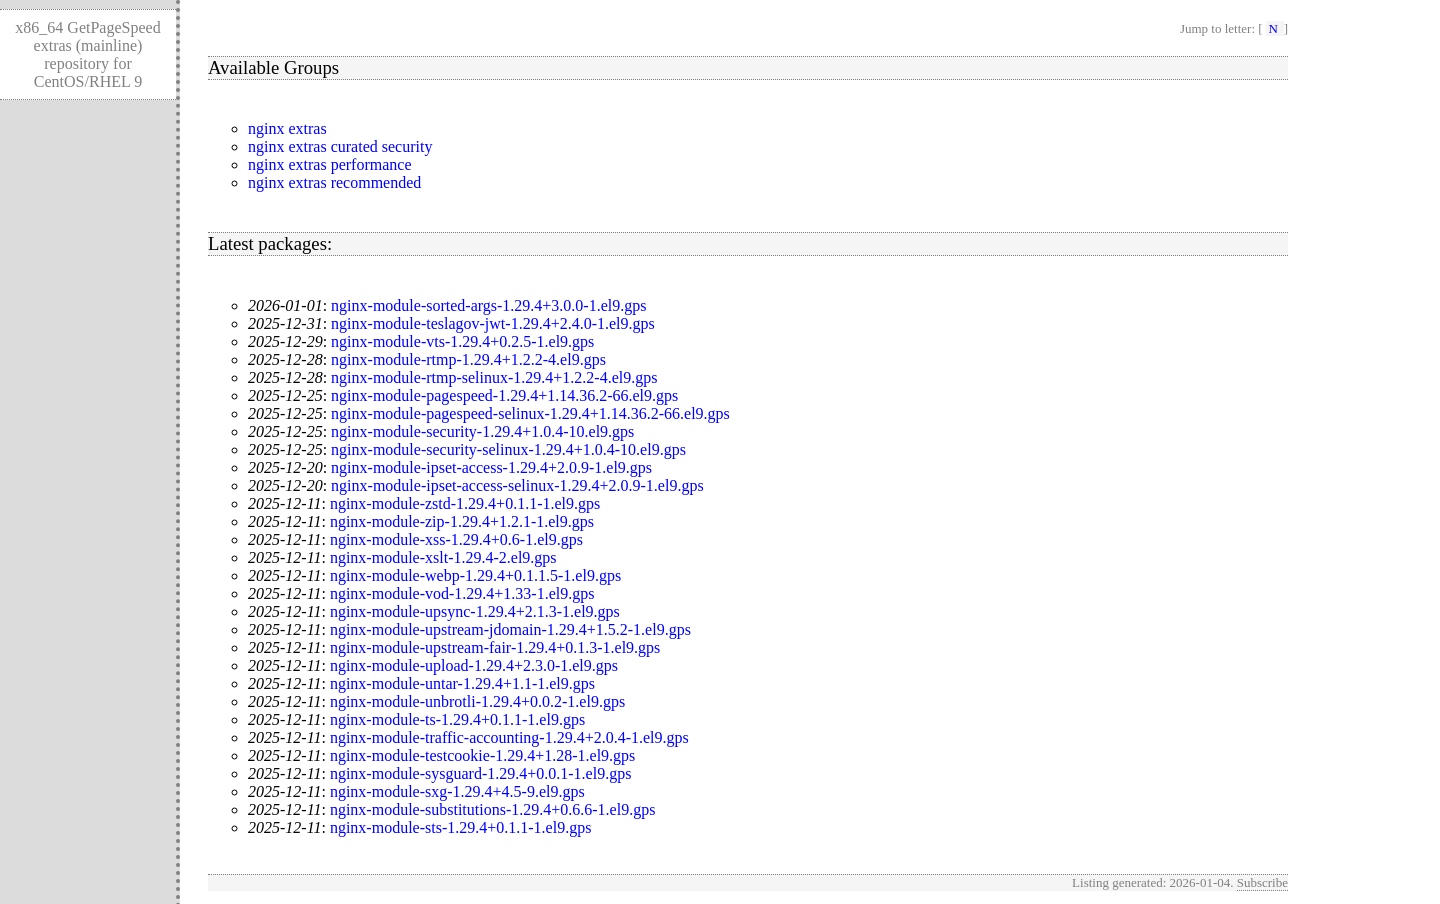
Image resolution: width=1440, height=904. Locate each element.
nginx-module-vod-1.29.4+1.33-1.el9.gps (462, 593)
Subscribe (1262, 882)
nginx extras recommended (334, 182)
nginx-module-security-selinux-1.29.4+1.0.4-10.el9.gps (508, 449)
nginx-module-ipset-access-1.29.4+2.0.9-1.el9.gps (491, 467)
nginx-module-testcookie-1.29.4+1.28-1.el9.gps (482, 755)
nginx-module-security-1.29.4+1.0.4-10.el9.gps (482, 431)
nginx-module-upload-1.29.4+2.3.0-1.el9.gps (474, 665)
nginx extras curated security (340, 146)
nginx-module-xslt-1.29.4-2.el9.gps (443, 557)
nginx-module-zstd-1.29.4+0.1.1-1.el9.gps (465, 503)
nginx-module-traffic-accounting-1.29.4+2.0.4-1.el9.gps (509, 737)
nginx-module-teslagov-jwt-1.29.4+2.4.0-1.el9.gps (493, 323)
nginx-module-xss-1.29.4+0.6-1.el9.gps (456, 539)
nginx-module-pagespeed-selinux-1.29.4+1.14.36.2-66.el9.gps (530, 413)
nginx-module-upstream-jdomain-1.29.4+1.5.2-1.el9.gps (510, 629)
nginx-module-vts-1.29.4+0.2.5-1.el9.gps (462, 341)
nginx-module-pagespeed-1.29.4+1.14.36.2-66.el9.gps (504, 395)
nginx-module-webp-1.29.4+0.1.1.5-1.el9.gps (475, 575)
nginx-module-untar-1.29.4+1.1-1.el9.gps (462, 683)
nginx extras (287, 128)
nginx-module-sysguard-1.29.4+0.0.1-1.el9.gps (480, 773)
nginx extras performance (329, 164)
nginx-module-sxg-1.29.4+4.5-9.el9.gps (457, 791)
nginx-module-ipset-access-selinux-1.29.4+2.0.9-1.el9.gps (517, 485)
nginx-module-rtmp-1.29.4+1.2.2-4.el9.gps (468, 359)
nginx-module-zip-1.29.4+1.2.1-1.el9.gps (462, 521)
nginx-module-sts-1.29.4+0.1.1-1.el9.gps (460, 827)
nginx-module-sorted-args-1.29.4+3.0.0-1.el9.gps (488, 305)
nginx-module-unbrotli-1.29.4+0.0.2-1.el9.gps (477, 701)
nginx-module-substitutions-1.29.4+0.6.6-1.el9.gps (492, 809)
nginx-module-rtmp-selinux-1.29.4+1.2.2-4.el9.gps (494, 377)
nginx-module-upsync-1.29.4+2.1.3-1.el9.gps (475, 611)
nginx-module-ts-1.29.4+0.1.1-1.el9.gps (457, 719)
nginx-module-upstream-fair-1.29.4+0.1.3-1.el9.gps (495, 647)
